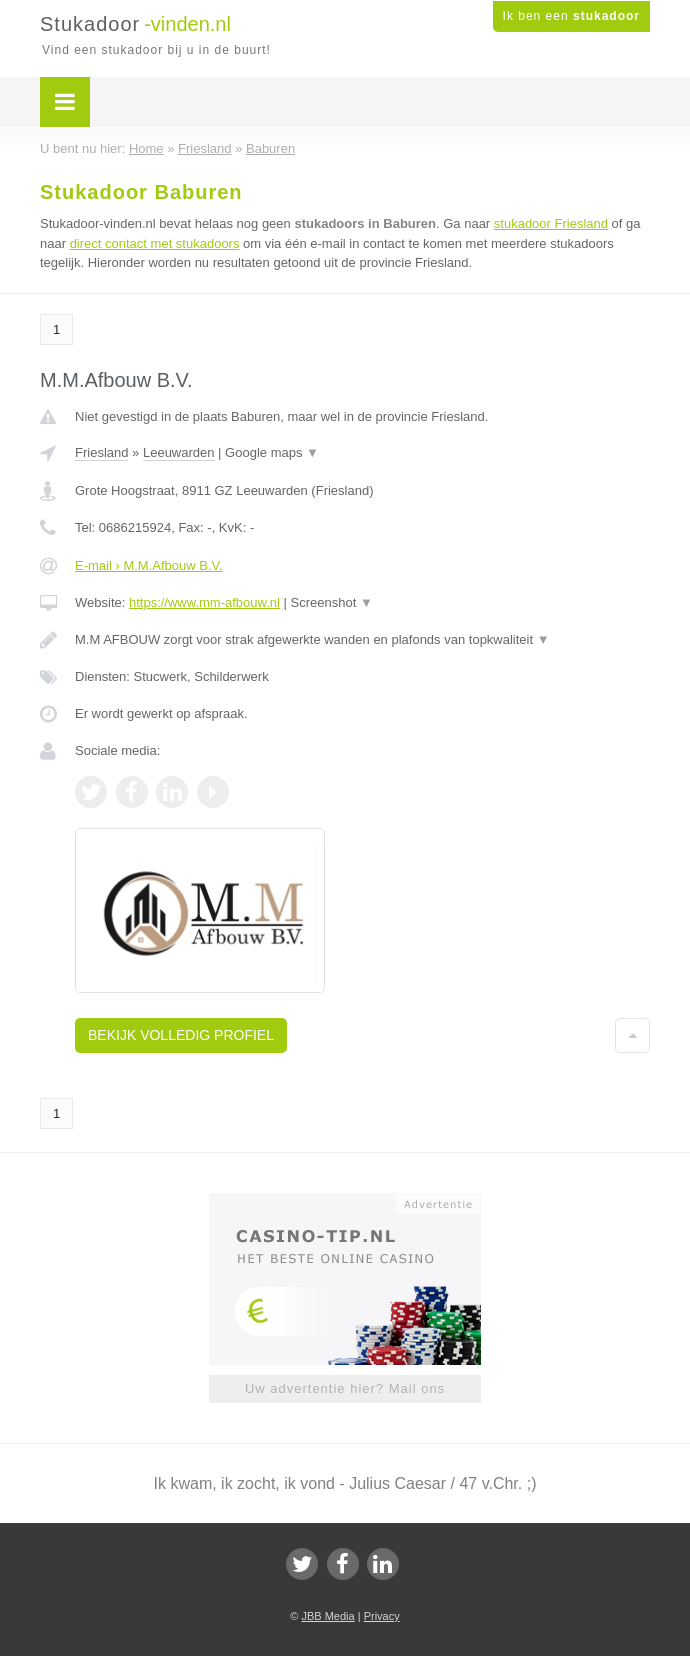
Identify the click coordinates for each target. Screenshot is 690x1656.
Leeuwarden (179, 452)
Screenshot (332, 602)
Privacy (382, 1616)
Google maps (272, 452)
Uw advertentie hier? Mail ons (345, 1388)
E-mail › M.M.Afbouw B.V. (149, 565)
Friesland (101, 452)
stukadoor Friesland (551, 223)
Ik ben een (571, 16)
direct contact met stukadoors (155, 243)
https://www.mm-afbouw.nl (204, 602)
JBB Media (327, 1616)
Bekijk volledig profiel (181, 1035)
